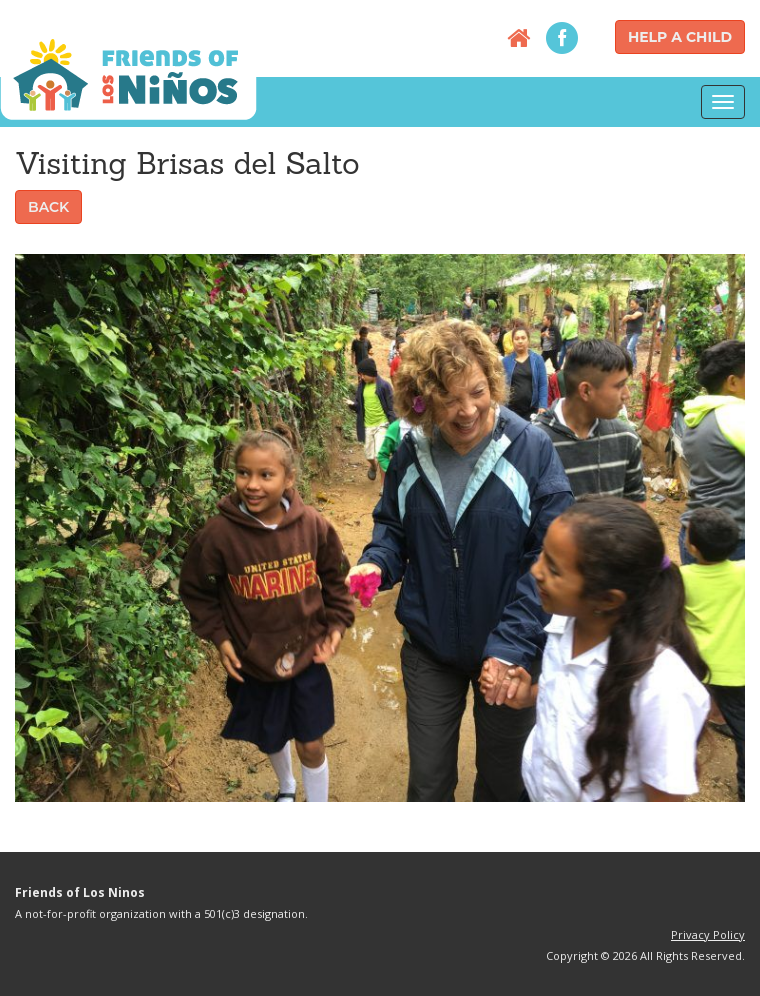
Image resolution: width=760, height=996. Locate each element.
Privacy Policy (708, 934)
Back (48, 207)
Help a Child (680, 37)
